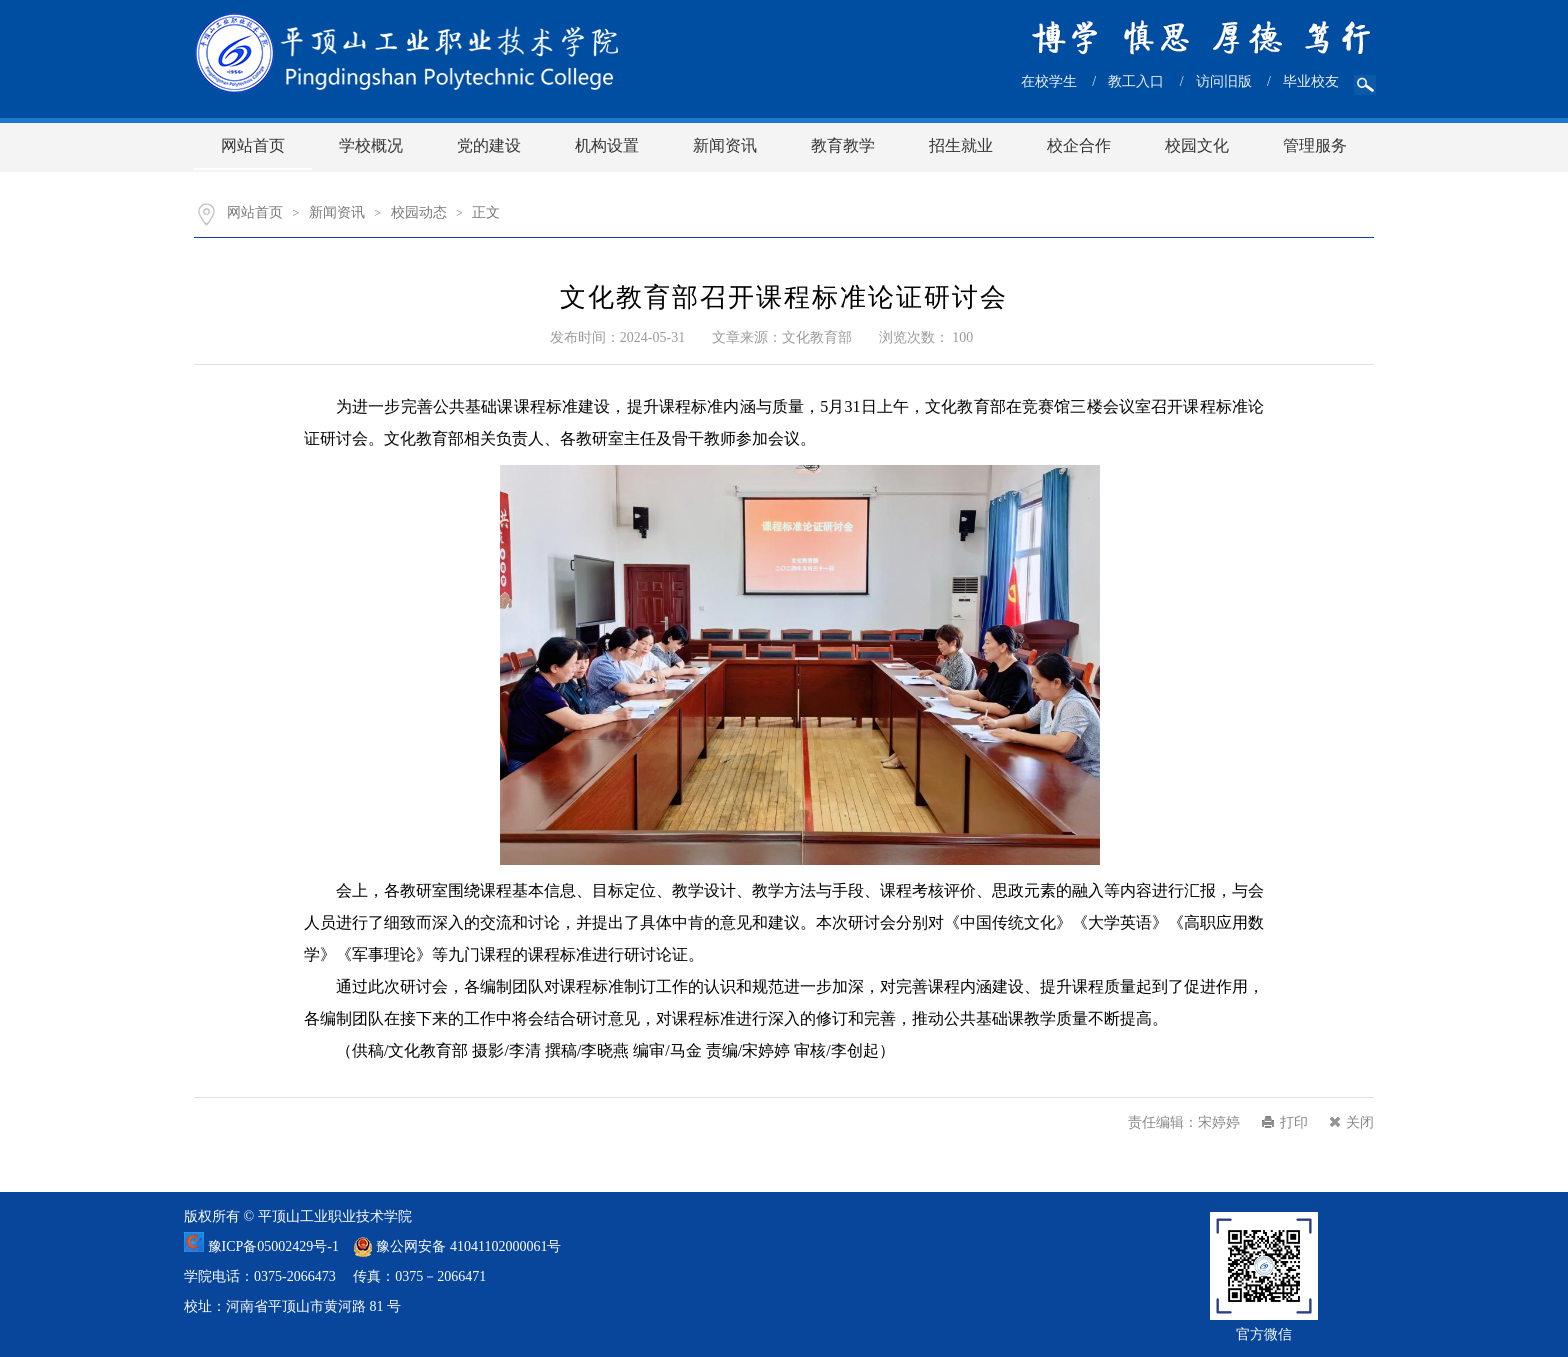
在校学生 (1049, 81)
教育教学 (843, 145)
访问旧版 (1224, 81)
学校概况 (371, 145)
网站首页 (253, 145)
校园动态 (419, 212)
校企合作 (1079, 145)
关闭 (1360, 1122)
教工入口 (1136, 81)
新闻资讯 (725, 145)
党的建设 (489, 145)
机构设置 (607, 145)
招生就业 (961, 145)
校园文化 (1197, 145)
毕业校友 (1311, 81)
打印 (1294, 1122)
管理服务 (1315, 145)
